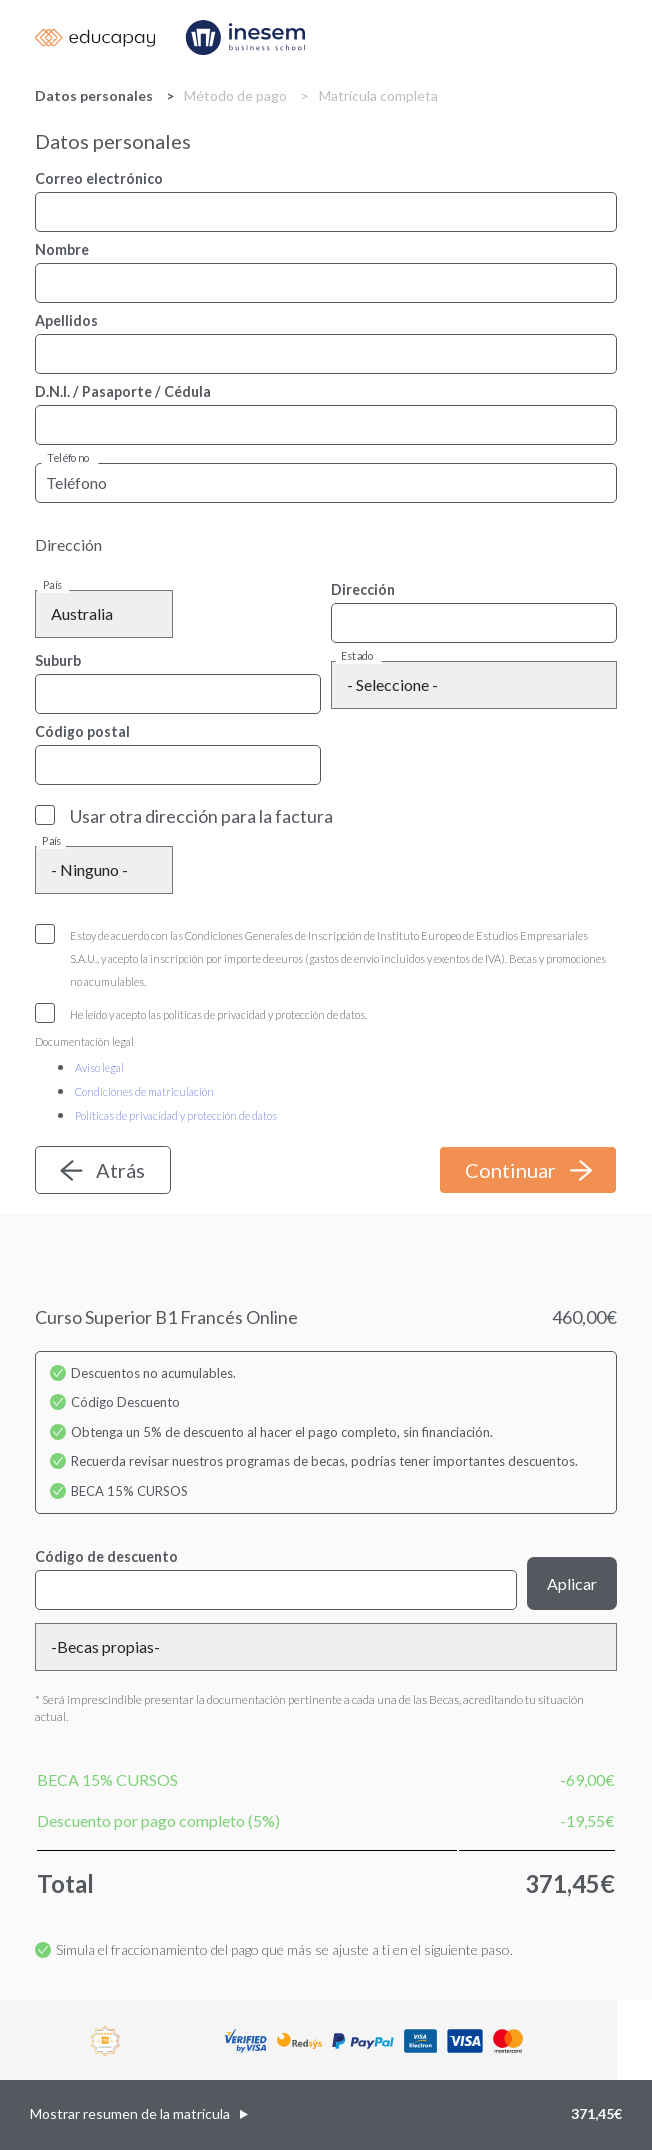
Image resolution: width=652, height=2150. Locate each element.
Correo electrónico (99, 178)
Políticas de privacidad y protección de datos (176, 1115)
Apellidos (66, 320)
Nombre (62, 249)
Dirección (363, 589)
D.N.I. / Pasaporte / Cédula (123, 391)
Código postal (82, 731)
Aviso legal (99, 1067)
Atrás (120, 1170)
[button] (326, 2115)
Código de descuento (106, 1556)
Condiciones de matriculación (144, 1091)
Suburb (58, 660)
